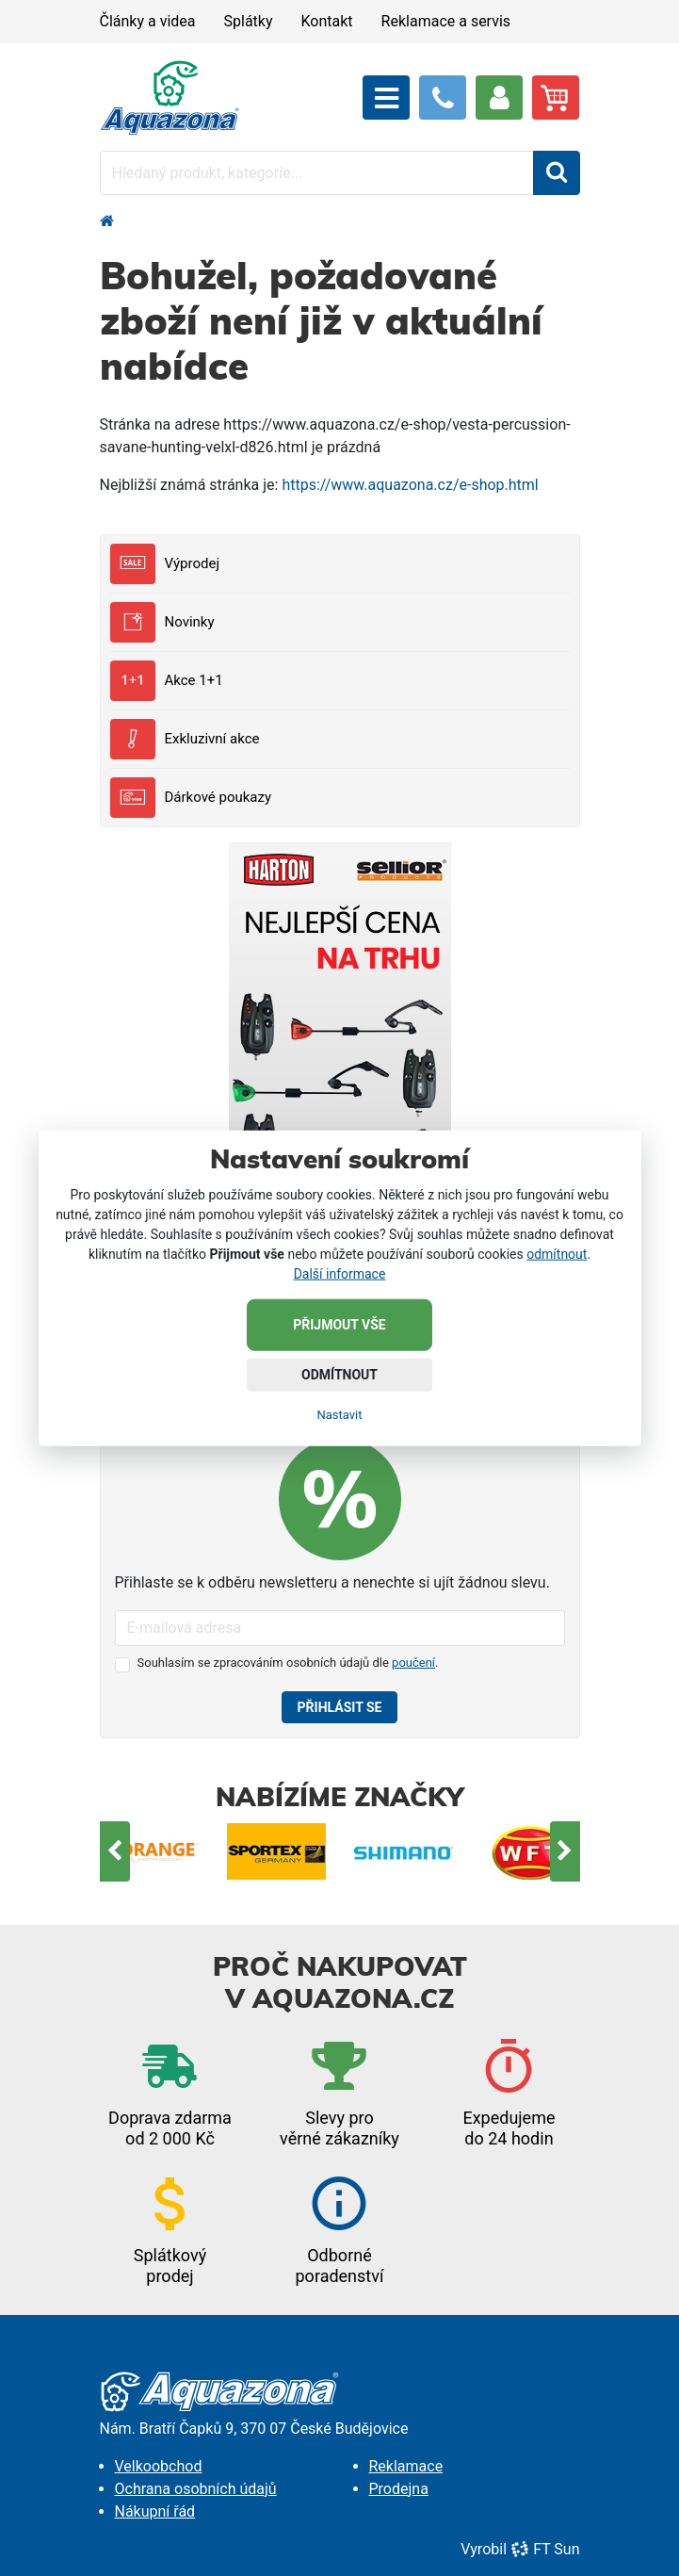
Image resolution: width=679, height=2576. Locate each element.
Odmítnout (339, 1373)
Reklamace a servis (445, 21)
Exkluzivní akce (185, 739)
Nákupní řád (155, 2511)
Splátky (248, 21)
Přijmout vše (339, 1323)
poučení (413, 1662)
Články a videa (148, 21)
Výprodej (164, 564)
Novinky (162, 622)
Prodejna (398, 2489)
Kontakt (327, 21)
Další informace (340, 1272)
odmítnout (556, 1253)
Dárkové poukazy (191, 797)
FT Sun (544, 2549)
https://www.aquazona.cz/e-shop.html (410, 485)
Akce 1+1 (166, 680)
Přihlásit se (340, 1707)
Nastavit (339, 1414)
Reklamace (406, 2466)
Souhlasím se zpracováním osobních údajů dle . (288, 1662)
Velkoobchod (158, 2466)
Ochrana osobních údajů (196, 2489)
